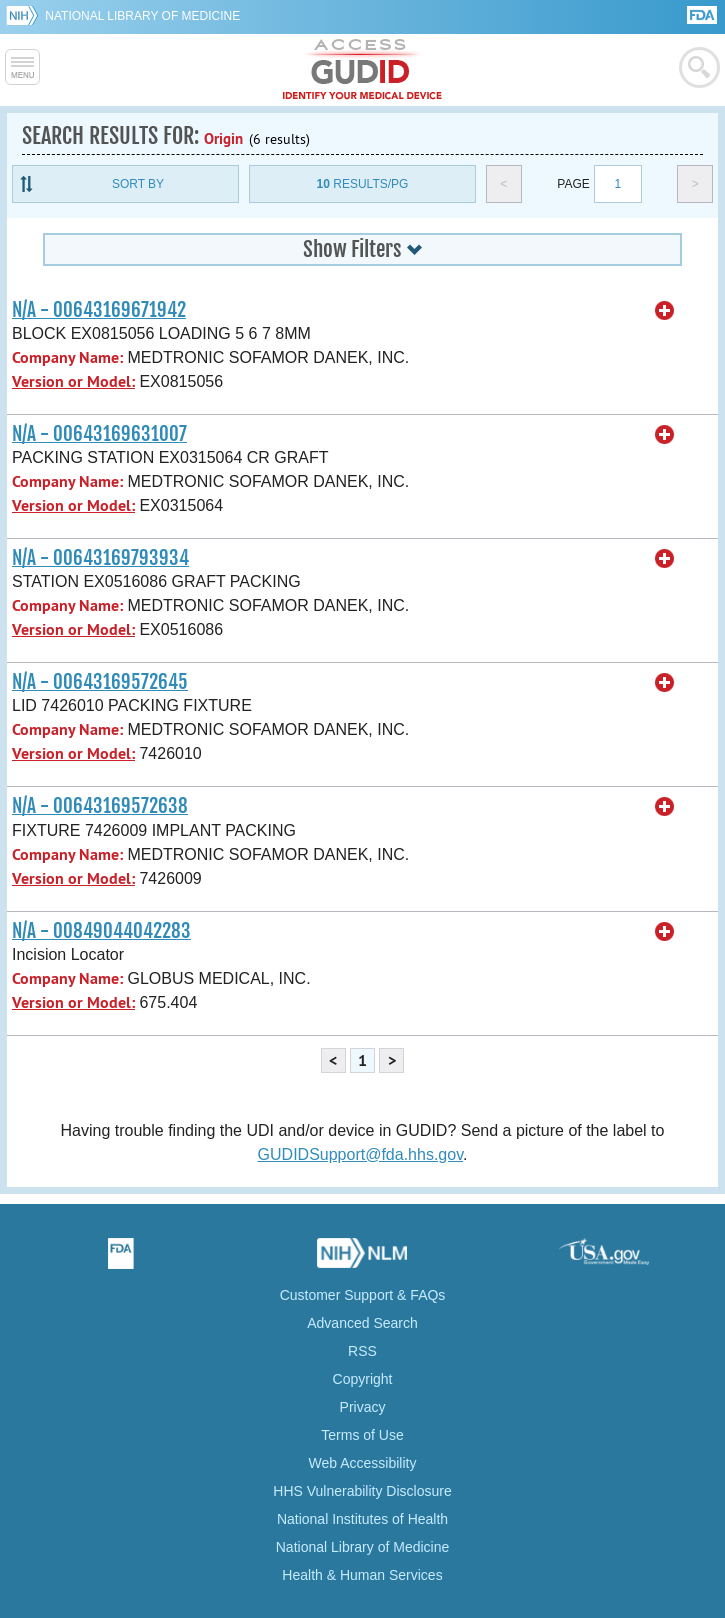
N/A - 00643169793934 (100, 558)
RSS (362, 1351)
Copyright (363, 1379)
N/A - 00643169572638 (100, 806)
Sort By (138, 184)
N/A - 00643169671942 (99, 310)
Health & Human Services (362, 1575)
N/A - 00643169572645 (100, 682)
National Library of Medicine (142, 16)
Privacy (363, 1407)
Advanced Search (362, 1323)
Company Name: (67, 357)
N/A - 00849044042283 (101, 931)
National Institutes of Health (362, 1519)
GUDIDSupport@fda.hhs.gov (360, 1154)
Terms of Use (362, 1435)
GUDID (362, 70)
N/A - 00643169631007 (99, 434)
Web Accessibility (363, 1463)
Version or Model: (73, 381)
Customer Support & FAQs (363, 1295)
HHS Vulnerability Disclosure (362, 1491)
